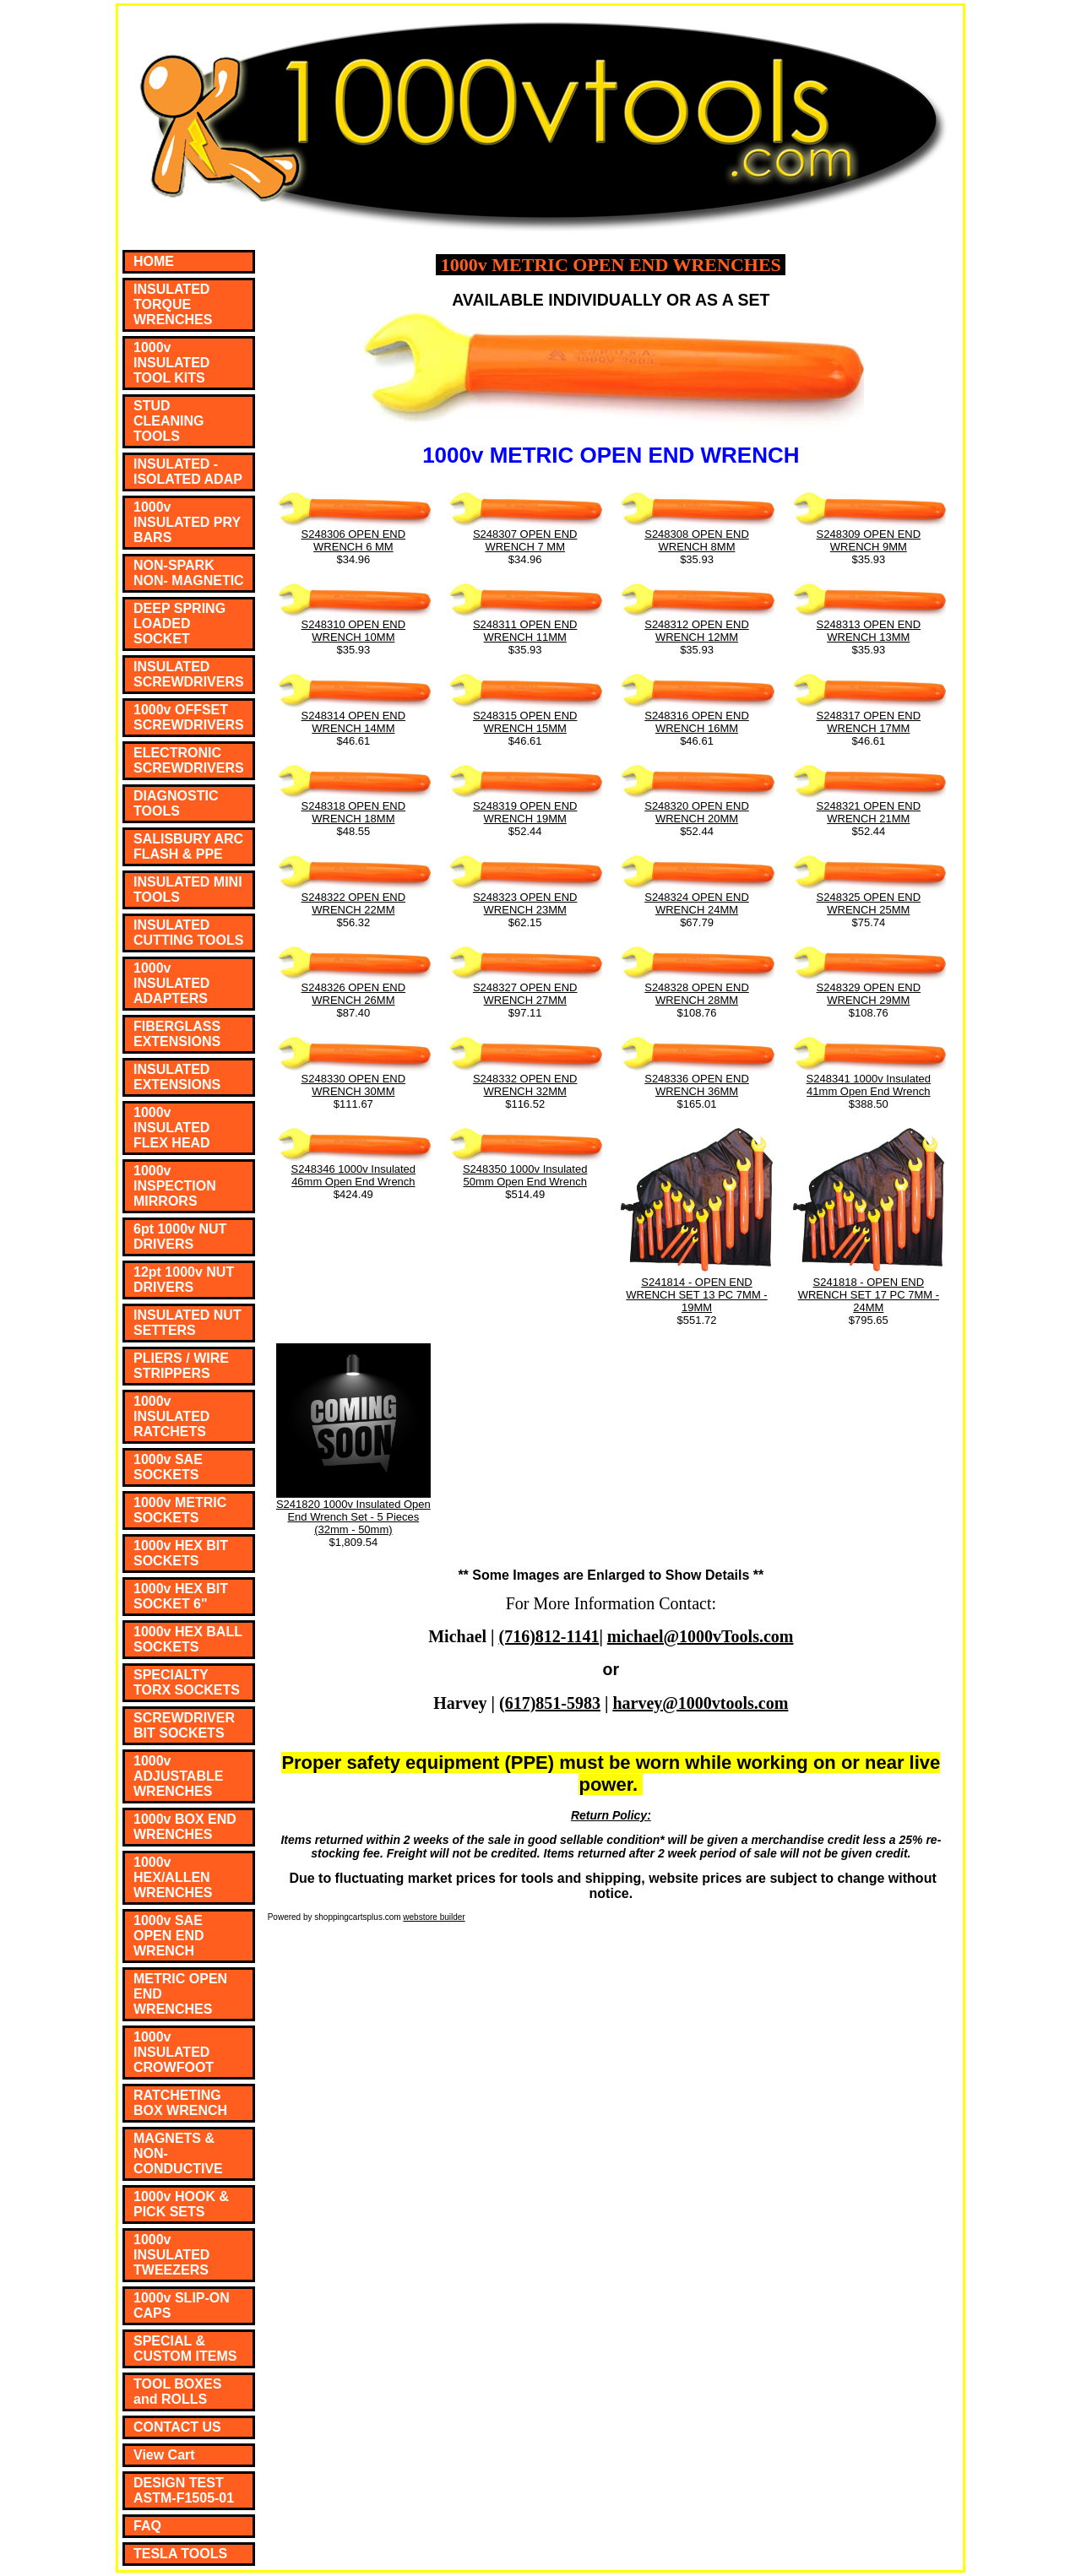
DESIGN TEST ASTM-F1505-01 (183, 2490)
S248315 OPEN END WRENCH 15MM (525, 722)
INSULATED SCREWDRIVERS (188, 674)
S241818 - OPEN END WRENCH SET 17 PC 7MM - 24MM (868, 1295)
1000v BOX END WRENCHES (184, 1826)
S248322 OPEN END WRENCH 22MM (353, 903)
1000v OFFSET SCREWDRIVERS (188, 717)
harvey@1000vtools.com (700, 1703)
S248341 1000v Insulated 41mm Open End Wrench (869, 1085)
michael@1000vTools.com (700, 1636)
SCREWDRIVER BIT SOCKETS (184, 1725)
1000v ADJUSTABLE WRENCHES (178, 1776)
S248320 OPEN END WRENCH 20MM (696, 812)
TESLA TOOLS (180, 2553)
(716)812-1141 (549, 1636)
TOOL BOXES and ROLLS (177, 2391)
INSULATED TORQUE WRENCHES (172, 304)
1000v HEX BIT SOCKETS (180, 1553)
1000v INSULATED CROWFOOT (173, 2052)
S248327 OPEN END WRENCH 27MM (525, 993)
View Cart (164, 2455)
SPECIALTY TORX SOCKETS (186, 1682)
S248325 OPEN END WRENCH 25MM (869, 903)
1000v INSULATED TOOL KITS (171, 362)
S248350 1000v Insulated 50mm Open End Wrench (525, 1175)
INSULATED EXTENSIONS (176, 1077)
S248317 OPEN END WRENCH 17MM (869, 722)
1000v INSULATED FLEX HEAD (171, 1127)
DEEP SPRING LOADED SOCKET (179, 623)
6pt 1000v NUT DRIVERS (179, 1236)
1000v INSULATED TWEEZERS (171, 2254)
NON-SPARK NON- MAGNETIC (188, 573)
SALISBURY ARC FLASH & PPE (188, 846)
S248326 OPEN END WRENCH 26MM (353, 993)
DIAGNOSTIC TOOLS (175, 803)
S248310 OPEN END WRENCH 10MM (353, 630)
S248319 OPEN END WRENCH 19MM (525, 812)
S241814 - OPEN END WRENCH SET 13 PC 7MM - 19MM (696, 1295)
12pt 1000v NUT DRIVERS (183, 1279)
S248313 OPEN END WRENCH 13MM (869, 630)
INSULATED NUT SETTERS (187, 1322)
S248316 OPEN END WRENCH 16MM (696, 722)
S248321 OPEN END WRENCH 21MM (869, 812)
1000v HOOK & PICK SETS (181, 2204)
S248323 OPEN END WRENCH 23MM (525, 903)
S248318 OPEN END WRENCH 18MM (353, 812)
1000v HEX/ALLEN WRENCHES (172, 1877)
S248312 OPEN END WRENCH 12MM (696, 630)
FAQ (147, 2526)
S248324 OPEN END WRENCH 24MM (696, 903)
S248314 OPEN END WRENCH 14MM (353, 722)
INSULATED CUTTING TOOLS (188, 932)
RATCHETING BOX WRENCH (180, 2103)
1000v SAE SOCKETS (168, 1467)
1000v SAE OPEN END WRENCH (168, 1935)
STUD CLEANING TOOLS (168, 421)
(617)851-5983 (549, 1703)
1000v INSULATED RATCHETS (171, 1416)
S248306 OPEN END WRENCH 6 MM (353, 540)
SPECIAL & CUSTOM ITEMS (184, 2348)
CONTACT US (177, 2427)
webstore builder (433, 1917)
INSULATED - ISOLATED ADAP (187, 471)
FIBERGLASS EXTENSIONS (176, 1034)
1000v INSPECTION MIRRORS (174, 1185)
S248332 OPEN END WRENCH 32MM (525, 1085)
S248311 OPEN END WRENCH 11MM (525, 630)
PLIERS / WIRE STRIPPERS (181, 1365)
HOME (153, 261)
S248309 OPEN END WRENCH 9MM (869, 540)
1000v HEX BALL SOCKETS (187, 1639)
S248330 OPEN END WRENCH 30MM (353, 1085)
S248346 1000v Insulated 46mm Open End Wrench (353, 1175)
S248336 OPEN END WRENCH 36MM (696, 1085)
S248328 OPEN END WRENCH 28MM (696, 993)
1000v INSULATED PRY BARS (187, 522)
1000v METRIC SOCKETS (179, 1510)
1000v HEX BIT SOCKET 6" (180, 1596)
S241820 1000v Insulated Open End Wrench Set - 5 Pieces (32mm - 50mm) (353, 1517)
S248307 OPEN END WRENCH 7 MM (525, 540)
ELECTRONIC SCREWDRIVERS (188, 760)
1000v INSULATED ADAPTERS (171, 983)
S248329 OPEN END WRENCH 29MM (869, 993)
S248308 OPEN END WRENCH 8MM (696, 540)
